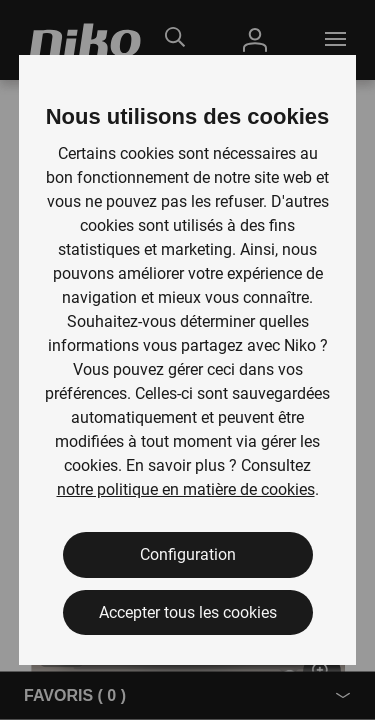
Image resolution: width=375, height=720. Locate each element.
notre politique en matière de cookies (186, 489)
